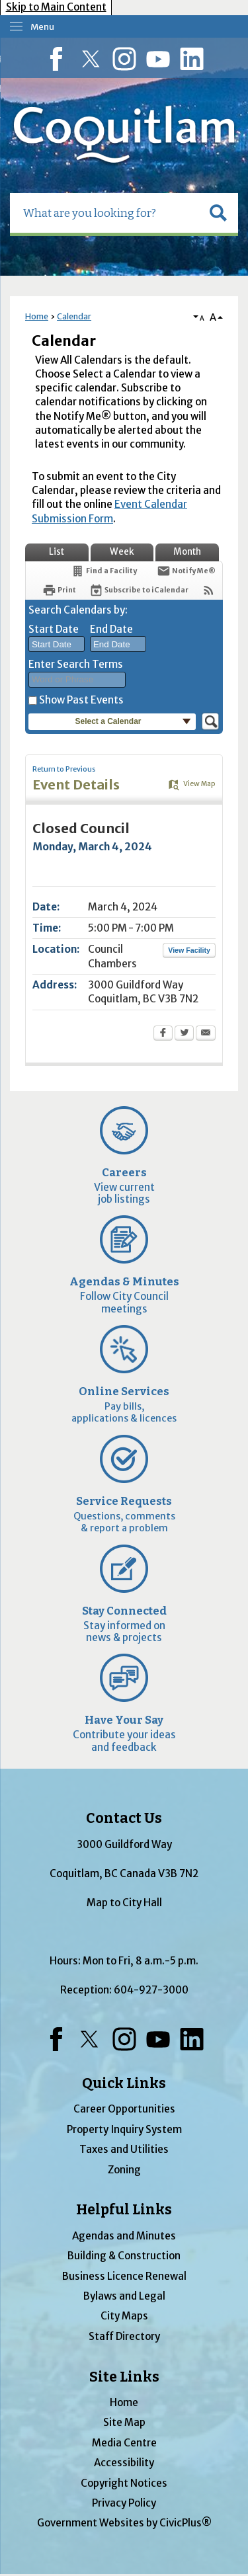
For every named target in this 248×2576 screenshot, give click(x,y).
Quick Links (124, 2083)
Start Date (53, 629)
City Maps (124, 2316)
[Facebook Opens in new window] (163, 1034)
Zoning (124, 2169)
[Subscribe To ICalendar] (138, 590)
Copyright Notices (124, 2483)
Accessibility (124, 2462)
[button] (218, 212)
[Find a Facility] (104, 571)
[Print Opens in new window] (59, 590)
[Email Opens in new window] (206, 1034)
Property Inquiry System (124, 2129)
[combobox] (56, 644)
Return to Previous (63, 769)
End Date (111, 629)
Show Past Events (81, 700)
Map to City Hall (124, 1902)
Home (36, 316)
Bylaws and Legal (124, 2296)
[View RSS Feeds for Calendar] (209, 590)
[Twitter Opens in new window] (184, 1034)
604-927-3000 (151, 1990)
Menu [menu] (42, 26)
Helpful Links (124, 2209)
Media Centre (124, 2442)
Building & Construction (124, 2255)
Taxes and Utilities (124, 2149)
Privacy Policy (124, 2503)
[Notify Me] (186, 571)
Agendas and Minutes (124, 2236)
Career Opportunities (124, 2109)
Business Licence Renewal (124, 2276)
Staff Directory (124, 2336)
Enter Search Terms (75, 664)
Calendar (74, 316)
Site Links (124, 2377)
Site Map (124, 2422)
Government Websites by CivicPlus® (124, 2522)
